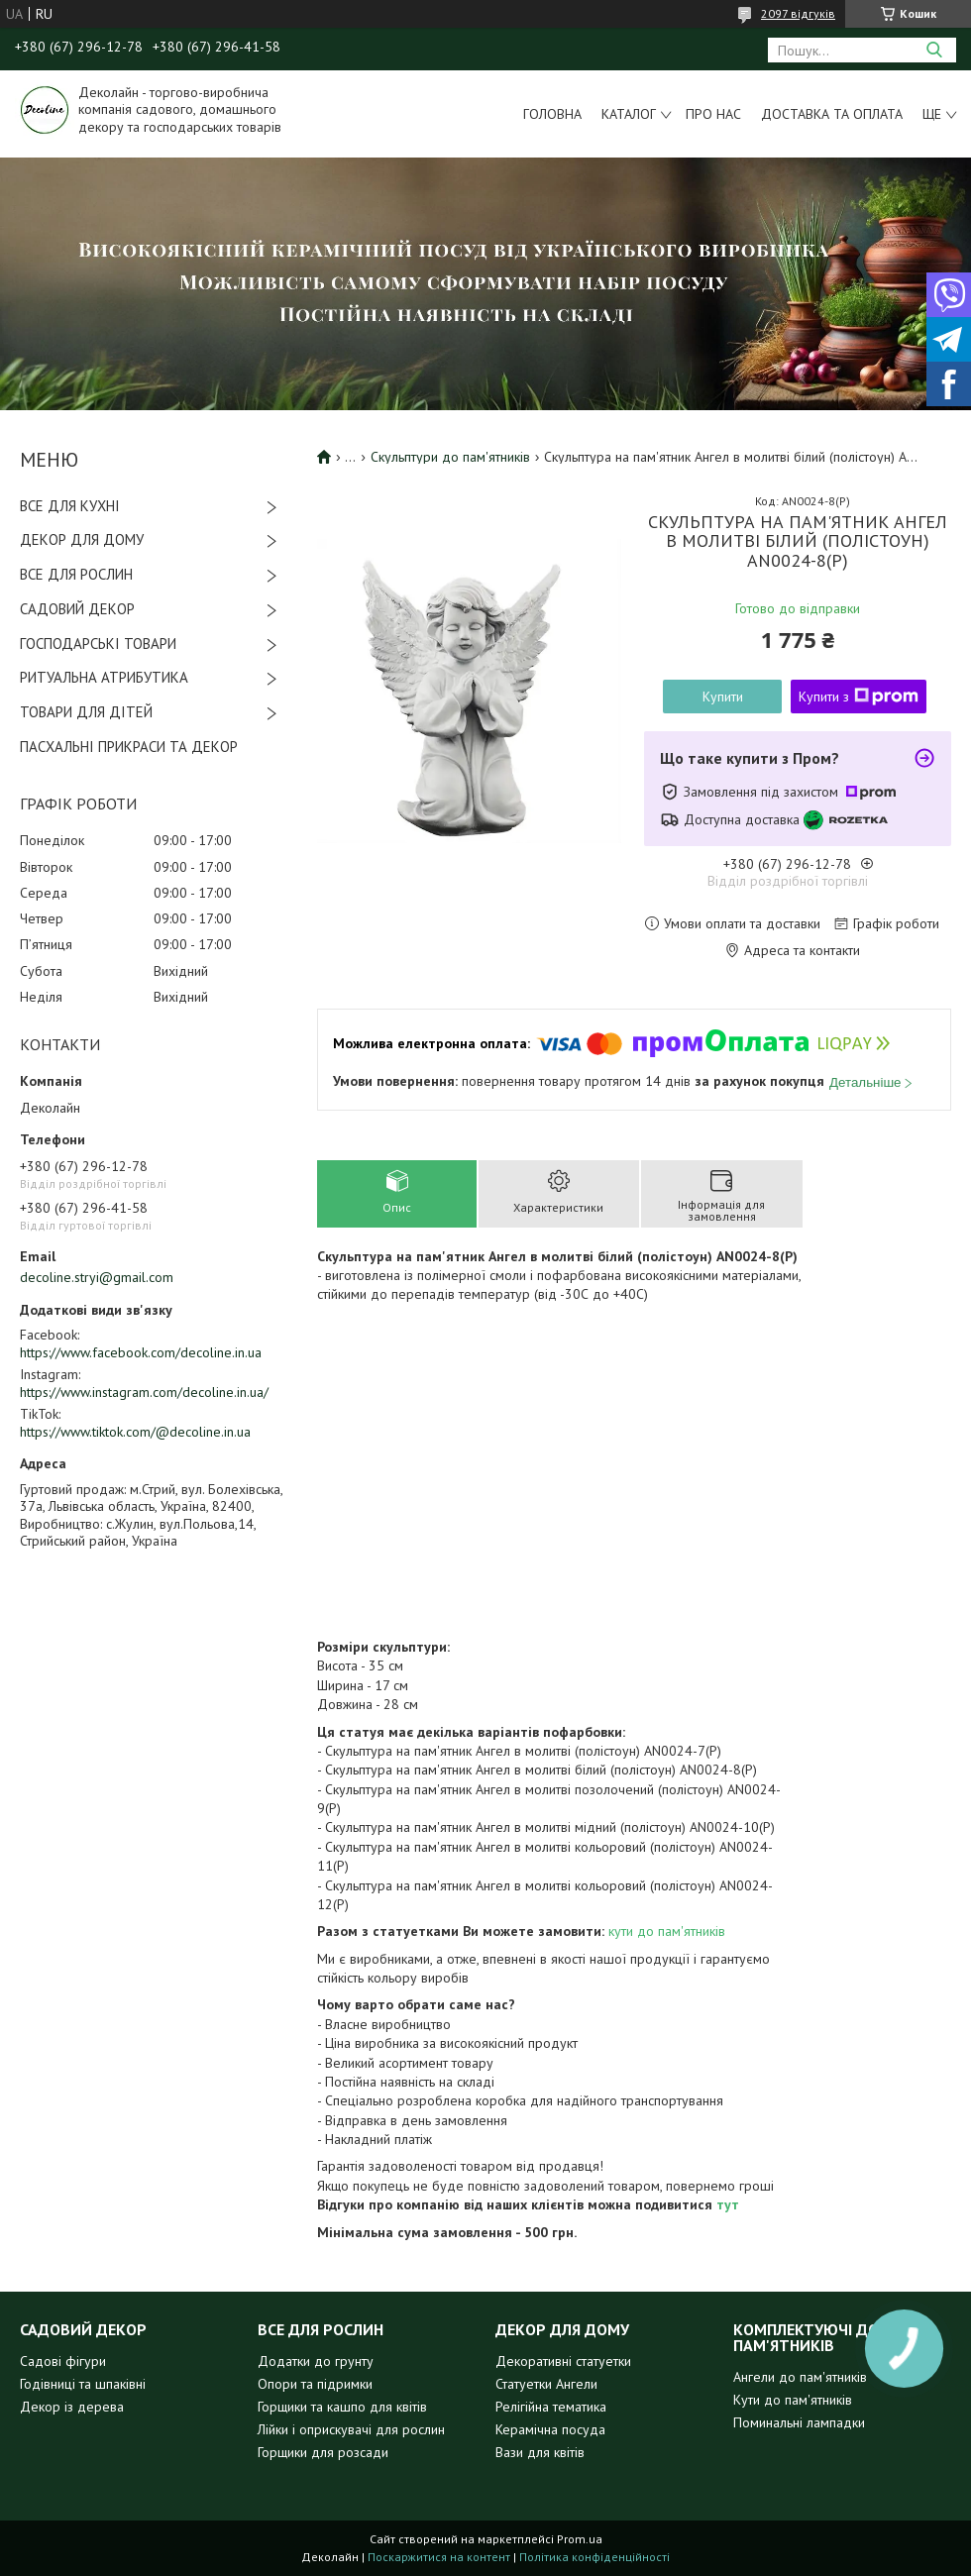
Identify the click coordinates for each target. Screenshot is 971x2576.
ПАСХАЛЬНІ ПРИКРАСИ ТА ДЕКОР (129, 746)
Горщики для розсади (323, 2452)
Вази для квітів (540, 2452)
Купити (722, 696)
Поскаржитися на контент (439, 2556)
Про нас (713, 114)
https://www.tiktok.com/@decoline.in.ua (135, 1432)
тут (727, 2204)
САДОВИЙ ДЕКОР (77, 608)
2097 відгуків (798, 13)
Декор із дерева (72, 2406)
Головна (552, 114)
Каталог (628, 114)
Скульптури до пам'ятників (450, 457)
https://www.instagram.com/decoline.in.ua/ (144, 1392)
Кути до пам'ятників (792, 2400)
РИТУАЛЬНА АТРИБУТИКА (104, 677)
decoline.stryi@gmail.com (96, 1277)
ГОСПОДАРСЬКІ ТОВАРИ (98, 643)
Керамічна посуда (550, 2429)
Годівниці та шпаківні (83, 2384)
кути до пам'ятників (664, 1931)
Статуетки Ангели (546, 2384)
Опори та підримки (315, 2384)
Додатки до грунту (316, 2361)
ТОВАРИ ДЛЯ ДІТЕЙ (86, 711)
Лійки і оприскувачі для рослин (351, 2429)
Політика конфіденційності (594, 2556)
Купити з (858, 696)
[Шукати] (934, 50)
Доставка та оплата (832, 114)
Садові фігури (63, 2361)
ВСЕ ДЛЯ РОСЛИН (76, 574)
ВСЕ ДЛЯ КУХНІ (70, 505)
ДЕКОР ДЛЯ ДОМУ (82, 539)
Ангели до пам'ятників (800, 2377)
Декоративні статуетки (563, 2361)
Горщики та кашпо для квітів (342, 2406)
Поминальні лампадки (799, 2422)
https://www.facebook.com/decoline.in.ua (141, 1352)
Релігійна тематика (550, 2406)
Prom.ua (579, 2538)
